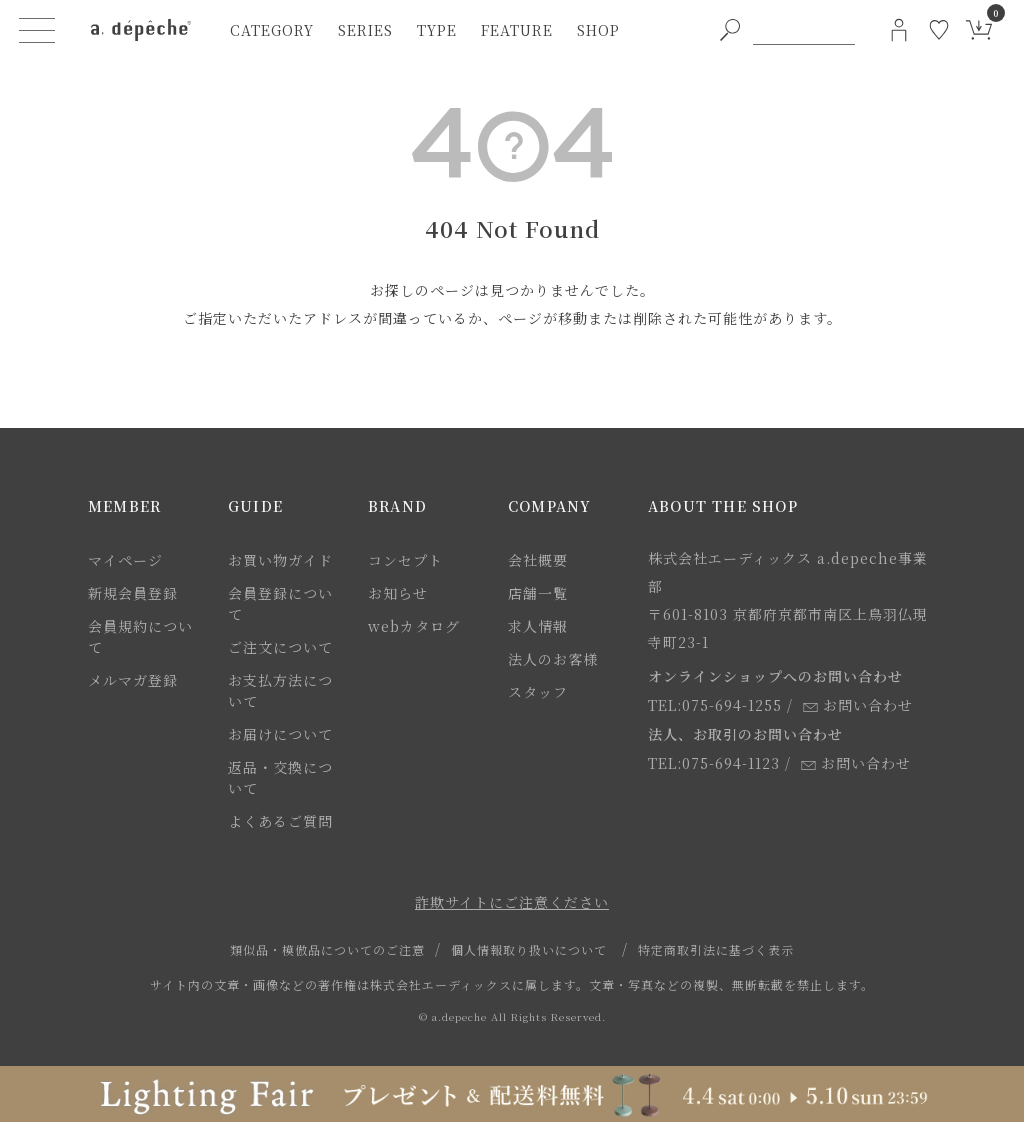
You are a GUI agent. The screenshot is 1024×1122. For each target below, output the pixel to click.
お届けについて (280, 734)
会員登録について (280, 603)
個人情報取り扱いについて (529, 949)
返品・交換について (280, 777)
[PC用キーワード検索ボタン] (730, 30)
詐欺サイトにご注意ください (512, 902)
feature (517, 30)
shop (598, 30)
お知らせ (398, 593)
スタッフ (538, 692)
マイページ (125, 560)
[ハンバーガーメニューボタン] (37, 30)
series (365, 30)
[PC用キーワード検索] (804, 30)
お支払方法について (280, 690)
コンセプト (405, 560)
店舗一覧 (538, 593)
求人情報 (538, 626)
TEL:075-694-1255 (715, 705)
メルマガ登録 (133, 680)
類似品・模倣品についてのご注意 (327, 949)
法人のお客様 (553, 659)
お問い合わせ (858, 705)
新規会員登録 (133, 593)
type (437, 30)
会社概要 (538, 560)
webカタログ (414, 626)
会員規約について (140, 636)
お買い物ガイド (280, 560)
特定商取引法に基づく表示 (716, 949)
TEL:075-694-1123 (714, 763)
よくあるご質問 (280, 821)
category (272, 30)
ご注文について (280, 647)
